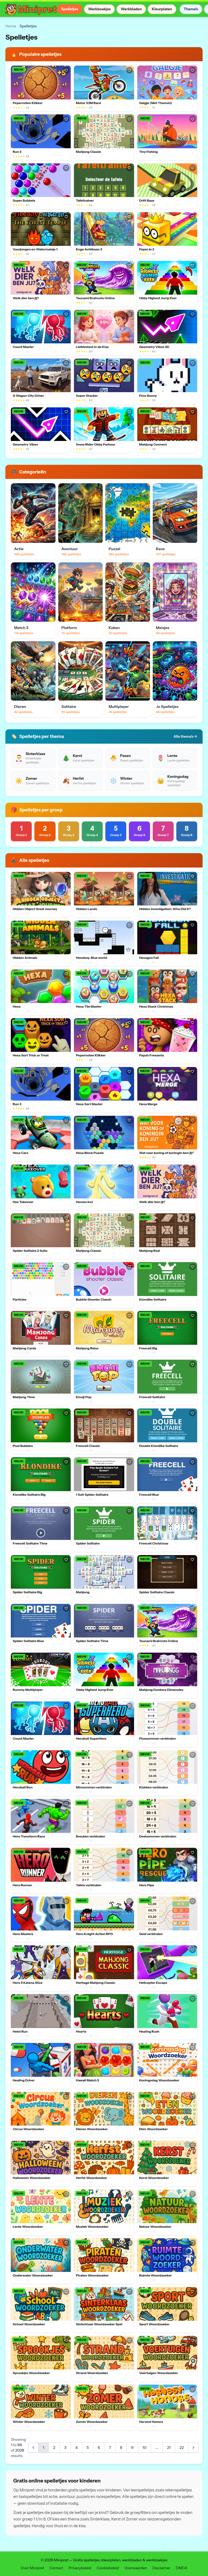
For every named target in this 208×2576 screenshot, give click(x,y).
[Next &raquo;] (193, 2447)
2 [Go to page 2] (54, 2447)
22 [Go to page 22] (182, 2447)
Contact (56, 2568)
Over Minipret (32, 2568)
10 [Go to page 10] (144, 2447)
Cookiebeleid (108, 2568)
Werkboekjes (99, 9)
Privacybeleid (80, 2568)
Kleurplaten (162, 9)
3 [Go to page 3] (65, 2447)
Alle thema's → (185, 736)
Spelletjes (69, 9)
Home (10, 26)
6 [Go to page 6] (99, 2447)
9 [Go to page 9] (132, 2447)
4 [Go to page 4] (76, 2447)
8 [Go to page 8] (121, 2447)
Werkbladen (131, 9)
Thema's (191, 9)
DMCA (181, 2568)
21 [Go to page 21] (169, 2447)
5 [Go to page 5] (88, 2447)
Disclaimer (161, 2568)
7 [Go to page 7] (110, 2447)
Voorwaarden (135, 2568)
